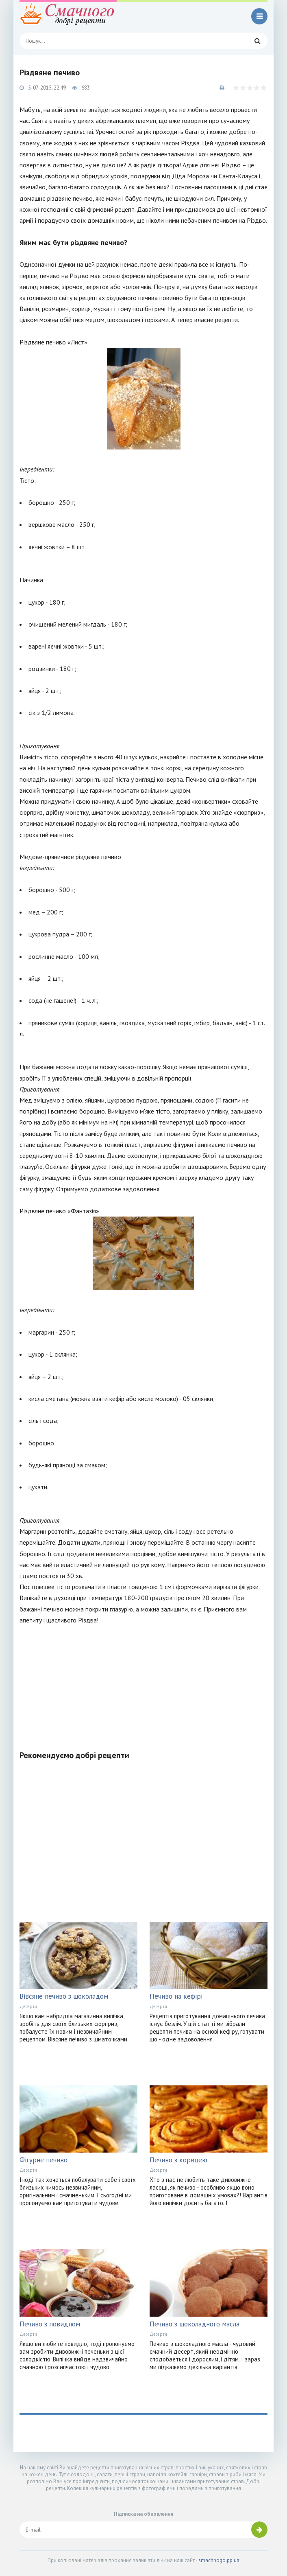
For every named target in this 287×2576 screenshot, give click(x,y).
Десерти (28, 2006)
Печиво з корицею (178, 2159)
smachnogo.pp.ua (218, 2560)
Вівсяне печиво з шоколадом (64, 1996)
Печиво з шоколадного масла (194, 2323)
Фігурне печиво (43, 2159)
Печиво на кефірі (176, 1996)
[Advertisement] (143, 1683)
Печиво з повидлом (50, 2323)
